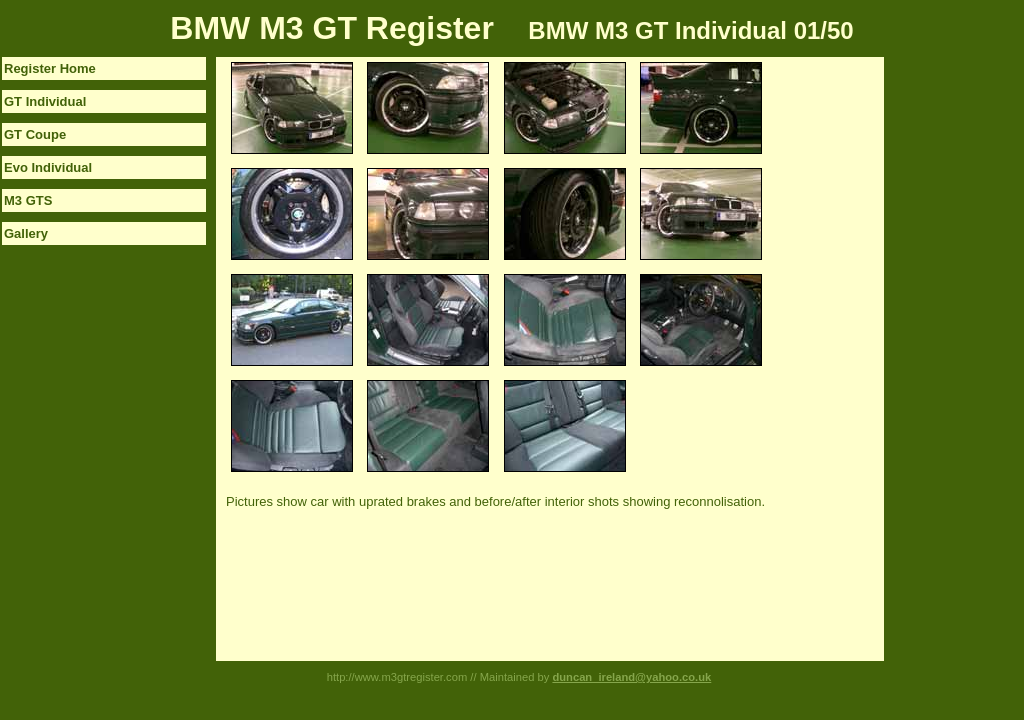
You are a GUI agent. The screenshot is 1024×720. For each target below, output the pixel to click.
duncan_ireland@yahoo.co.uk (631, 677)
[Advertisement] (964, 357)
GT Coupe (35, 134)
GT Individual (45, 101)
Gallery (26, 233)
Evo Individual (48, 167)
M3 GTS (28, 200)
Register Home (50, 68)
